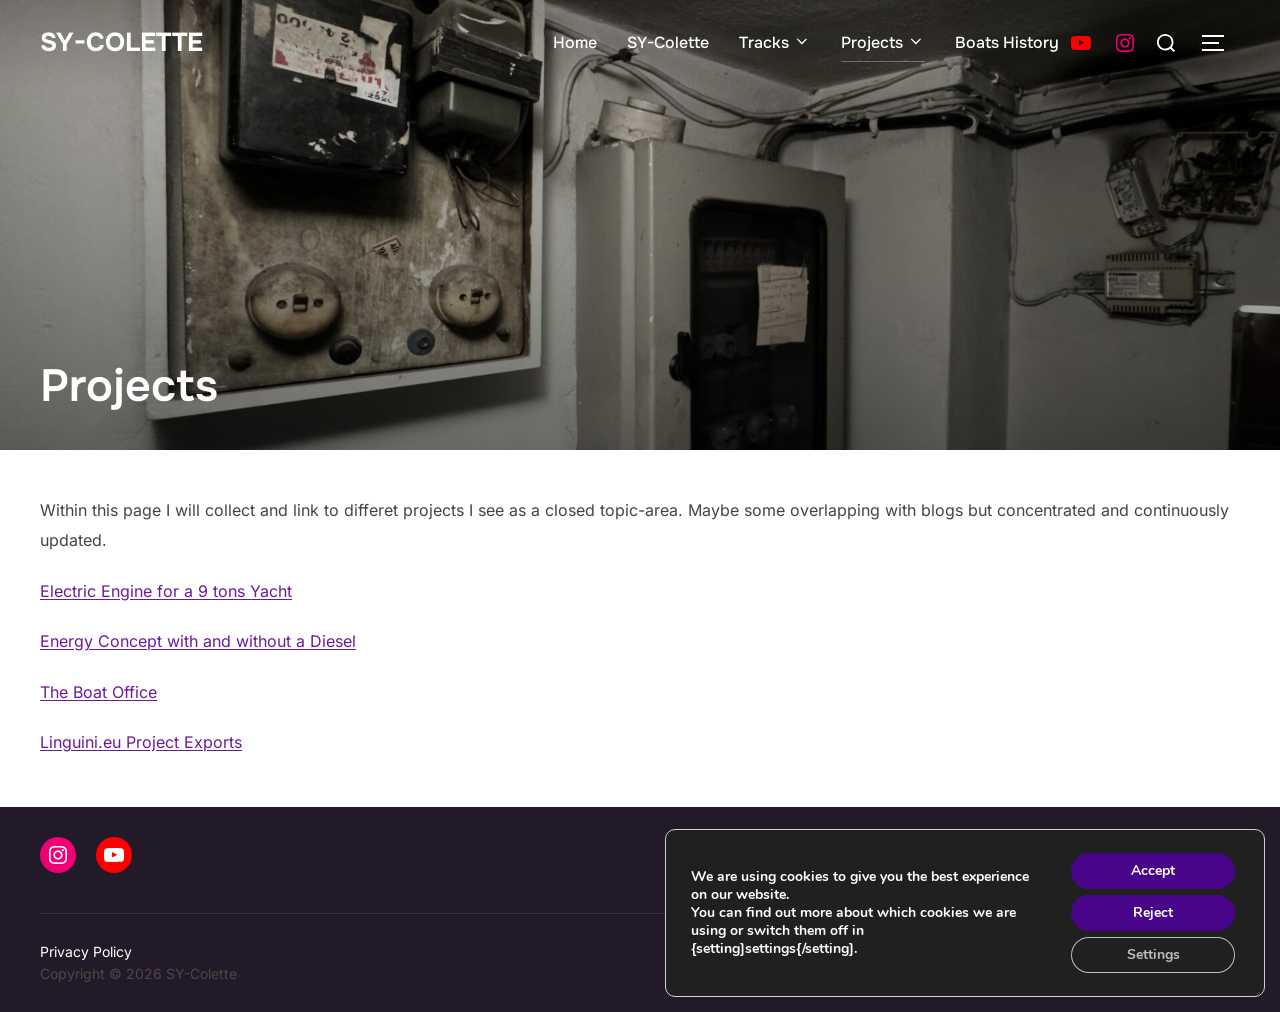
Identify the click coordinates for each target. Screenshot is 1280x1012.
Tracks (775, 42)
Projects (883, 42)
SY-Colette (121, 42)
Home (575, 42)
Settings (1153, 954)
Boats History (1007, 42)
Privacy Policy (86, 951)
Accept (1153, 870)
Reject (1153, 912)
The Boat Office (98, 692)
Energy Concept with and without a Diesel (198, 641)
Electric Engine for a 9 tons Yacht (166, 591)
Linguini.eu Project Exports (141, 742)
